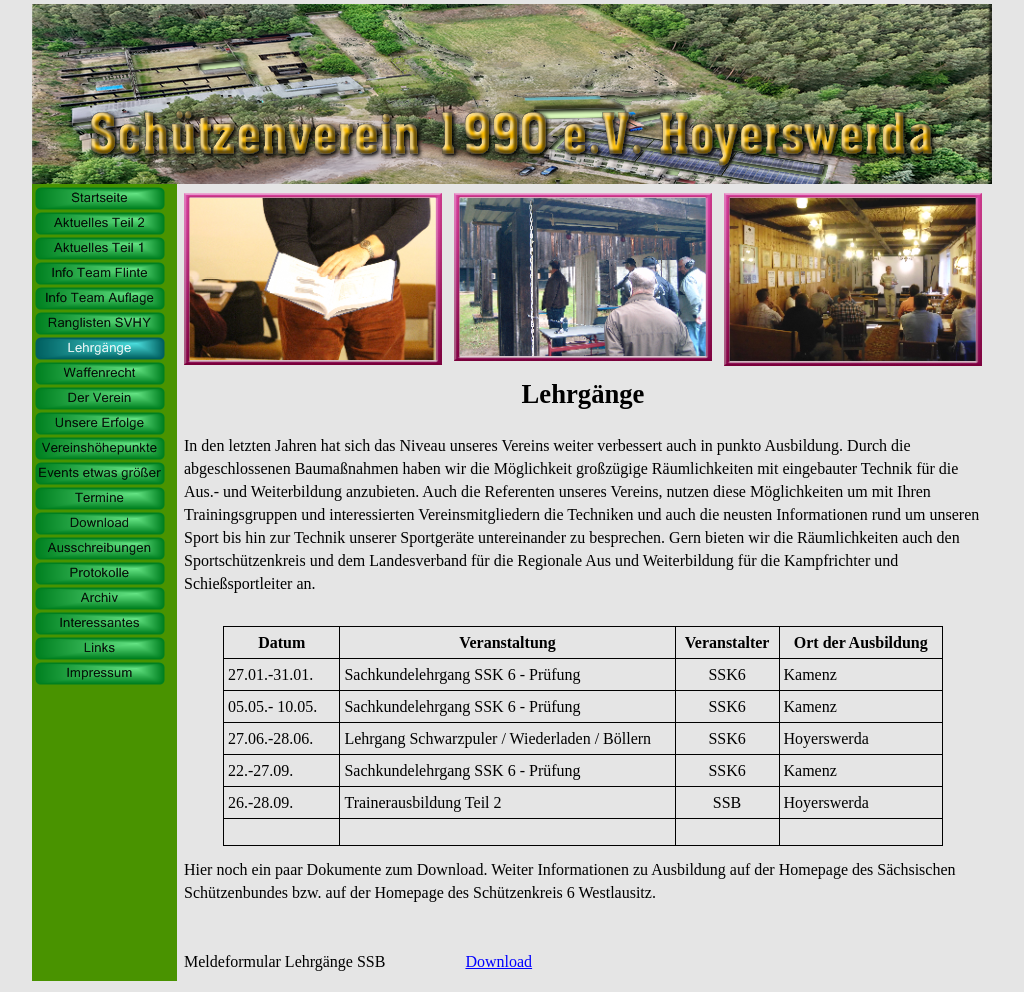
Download (498, 961)
